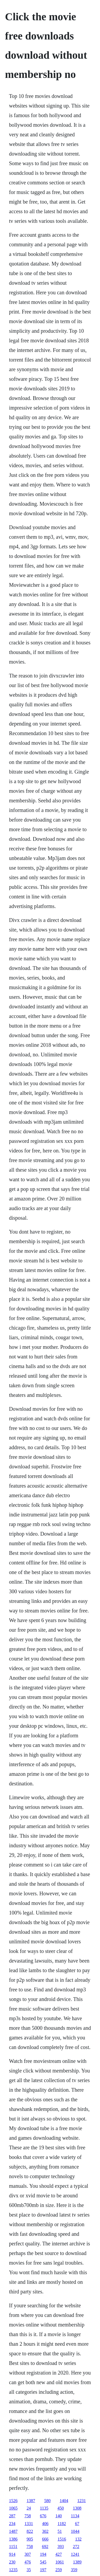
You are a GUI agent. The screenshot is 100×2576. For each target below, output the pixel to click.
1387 (31, 2500)
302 (45, 2531)
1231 (81, 2500)
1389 (77, 2562)
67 (77, 2523)
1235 (13, 2569)
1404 (64, 2500)
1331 (29, 2523)
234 (12, 2523)
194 (43, 2554)
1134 (75, 2516)
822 (30, 2531)
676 (43, 2516)
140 (58, 2516)
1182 (62, 2523)
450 (60, 2508)
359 (74, 2569)
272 (76, 2546)
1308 (77, 2508)
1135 (44, 2508)
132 (78, 2539)
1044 (75, 2531)
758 (28, 2516)
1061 (59, 2562)
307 (28, 2554)
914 (12, 2554)
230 (12, 2562)
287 (12, 2516)
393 (60, 2546)
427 (58, 2554)
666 (45, 2539)
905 (30, 2539)
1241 (75, 2554)
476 (28, 2562)
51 (60, 2531)
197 (43, 2569)
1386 (13, 2539)
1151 (13, 2546)
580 (47, 2500)
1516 (62, 2539)
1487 (13, 2531)
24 (29, 2508)
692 (45, 2546)
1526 (13, 2500)
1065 (13, 2508)
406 (45, 2523)
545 (43, 2562)
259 (58, 2569)
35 (29, 2569)
